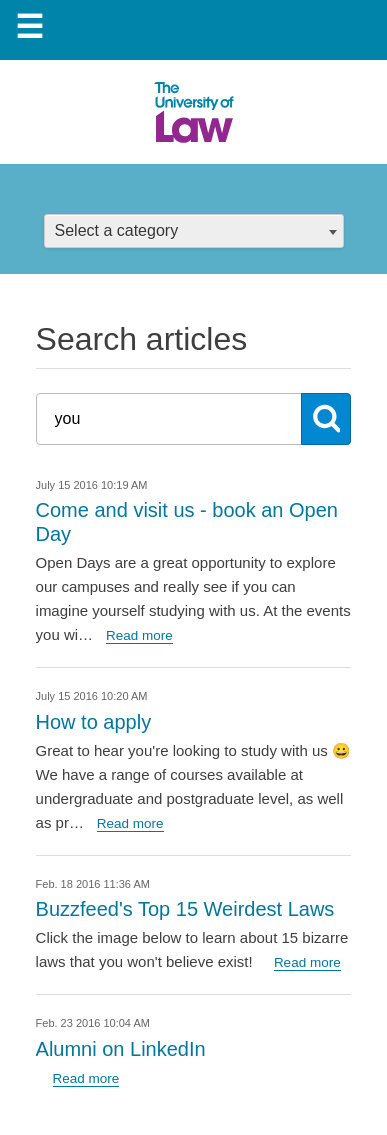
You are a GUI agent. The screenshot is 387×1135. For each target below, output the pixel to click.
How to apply (94, 722)
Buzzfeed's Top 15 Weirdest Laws (185, 909)
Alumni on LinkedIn (121, 1049)
